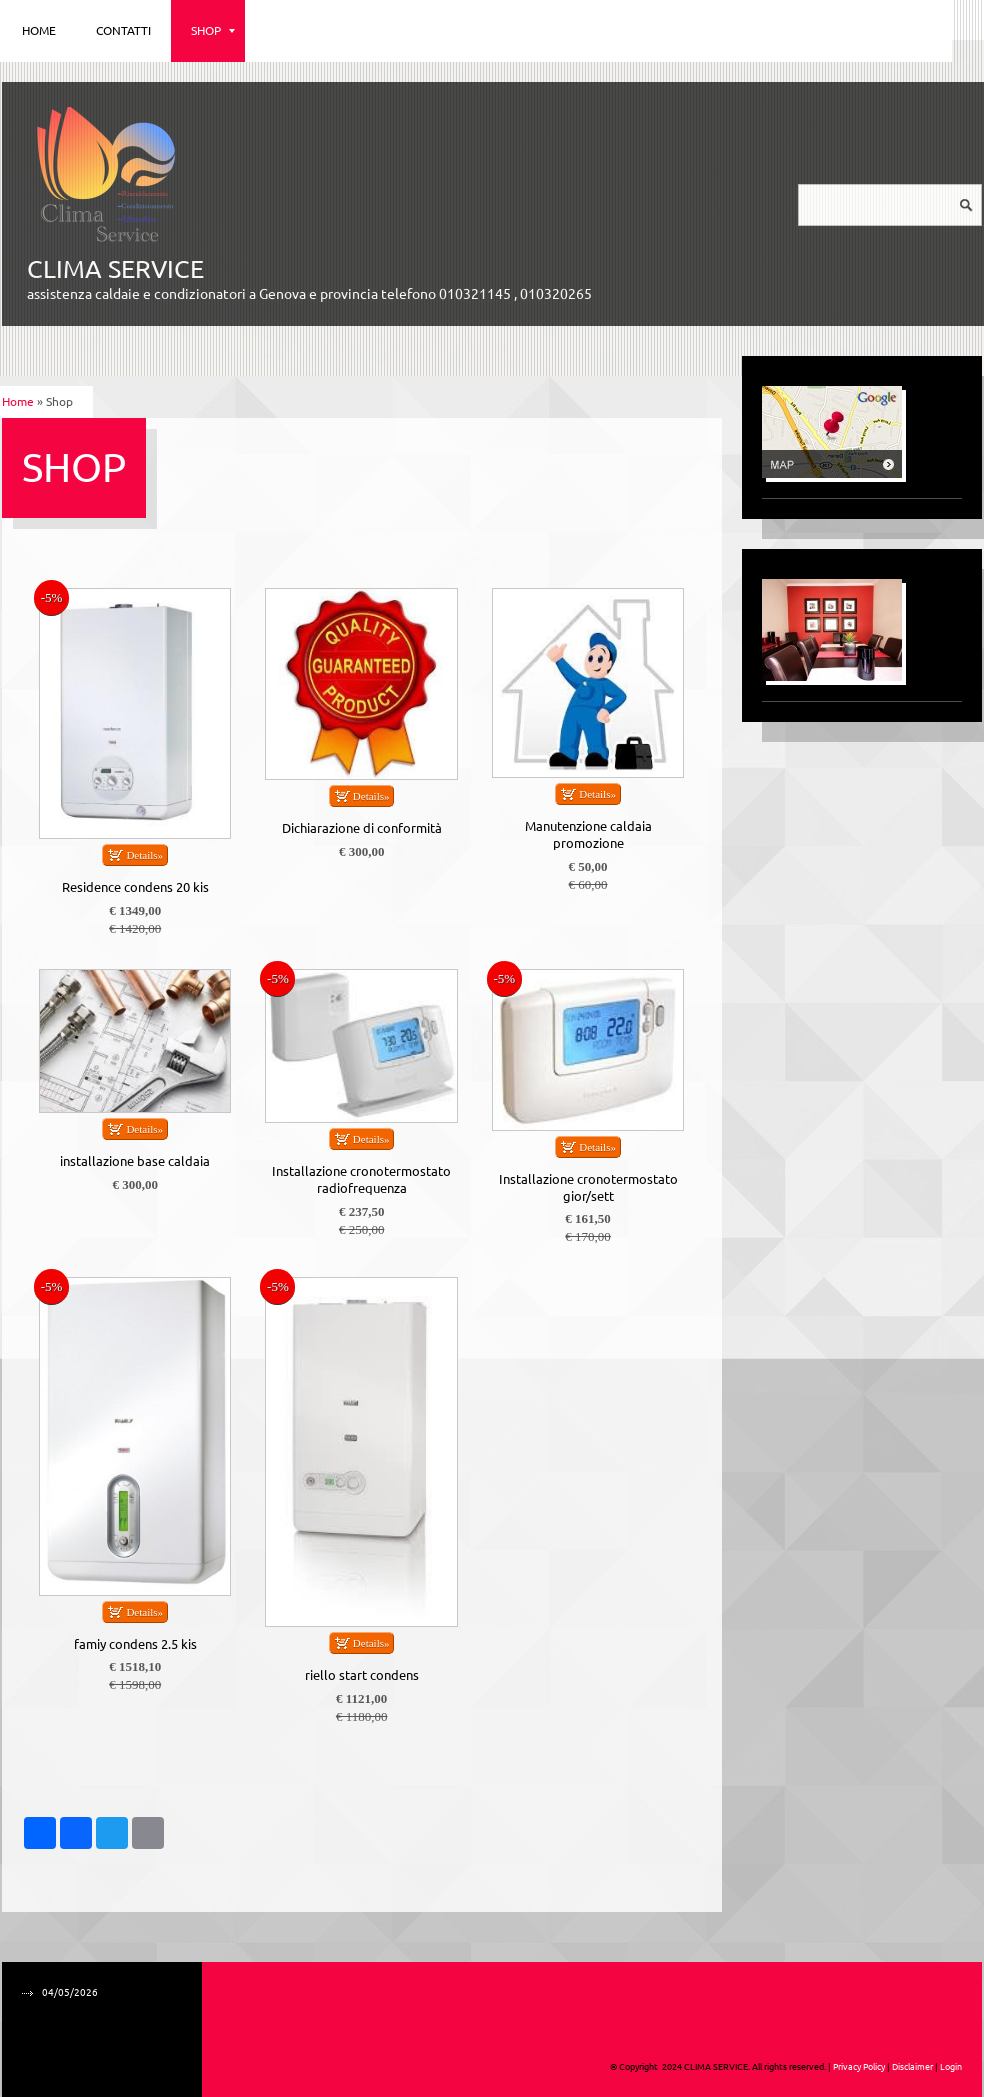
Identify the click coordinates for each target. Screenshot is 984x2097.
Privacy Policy (859, 2067)
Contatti (123, 30)
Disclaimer (912, 2067)
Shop (213, 30)
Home (39, 30)
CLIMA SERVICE (115, 269)
